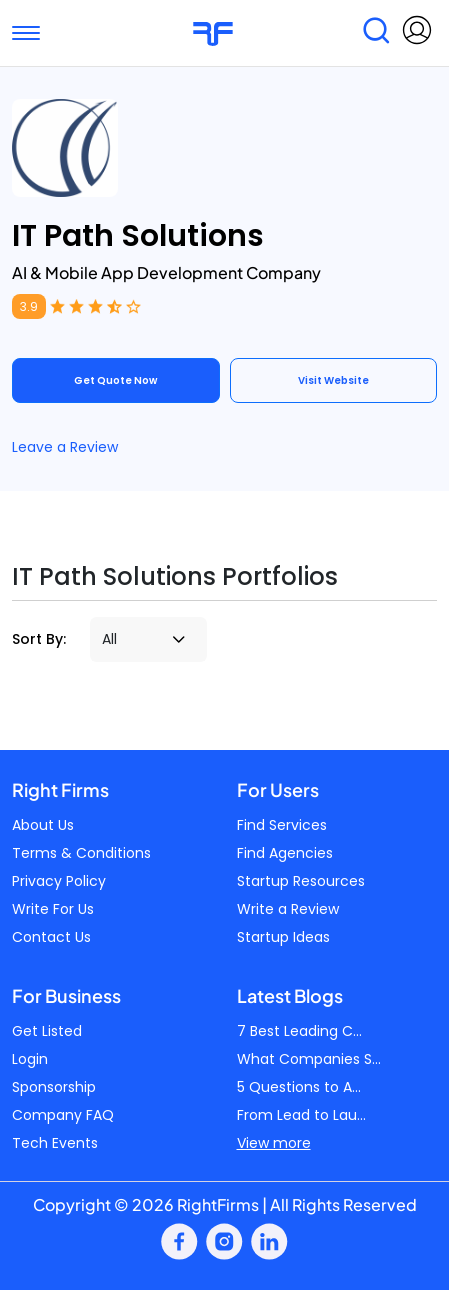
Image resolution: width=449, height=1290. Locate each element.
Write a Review (288, 909)
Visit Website (333, 380)
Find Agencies (285, 853)
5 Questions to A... (299, 1087)
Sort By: (39, 639)
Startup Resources (301, 881)
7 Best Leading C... (299, 1031)
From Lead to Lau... (301, 1115)
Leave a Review (65, 447)
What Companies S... (309, 1059)
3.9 (29, 306)
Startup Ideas (283, 937)
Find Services (282, 825)
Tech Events (55, 1143)
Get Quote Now (115, 380)
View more (274, 1143)
